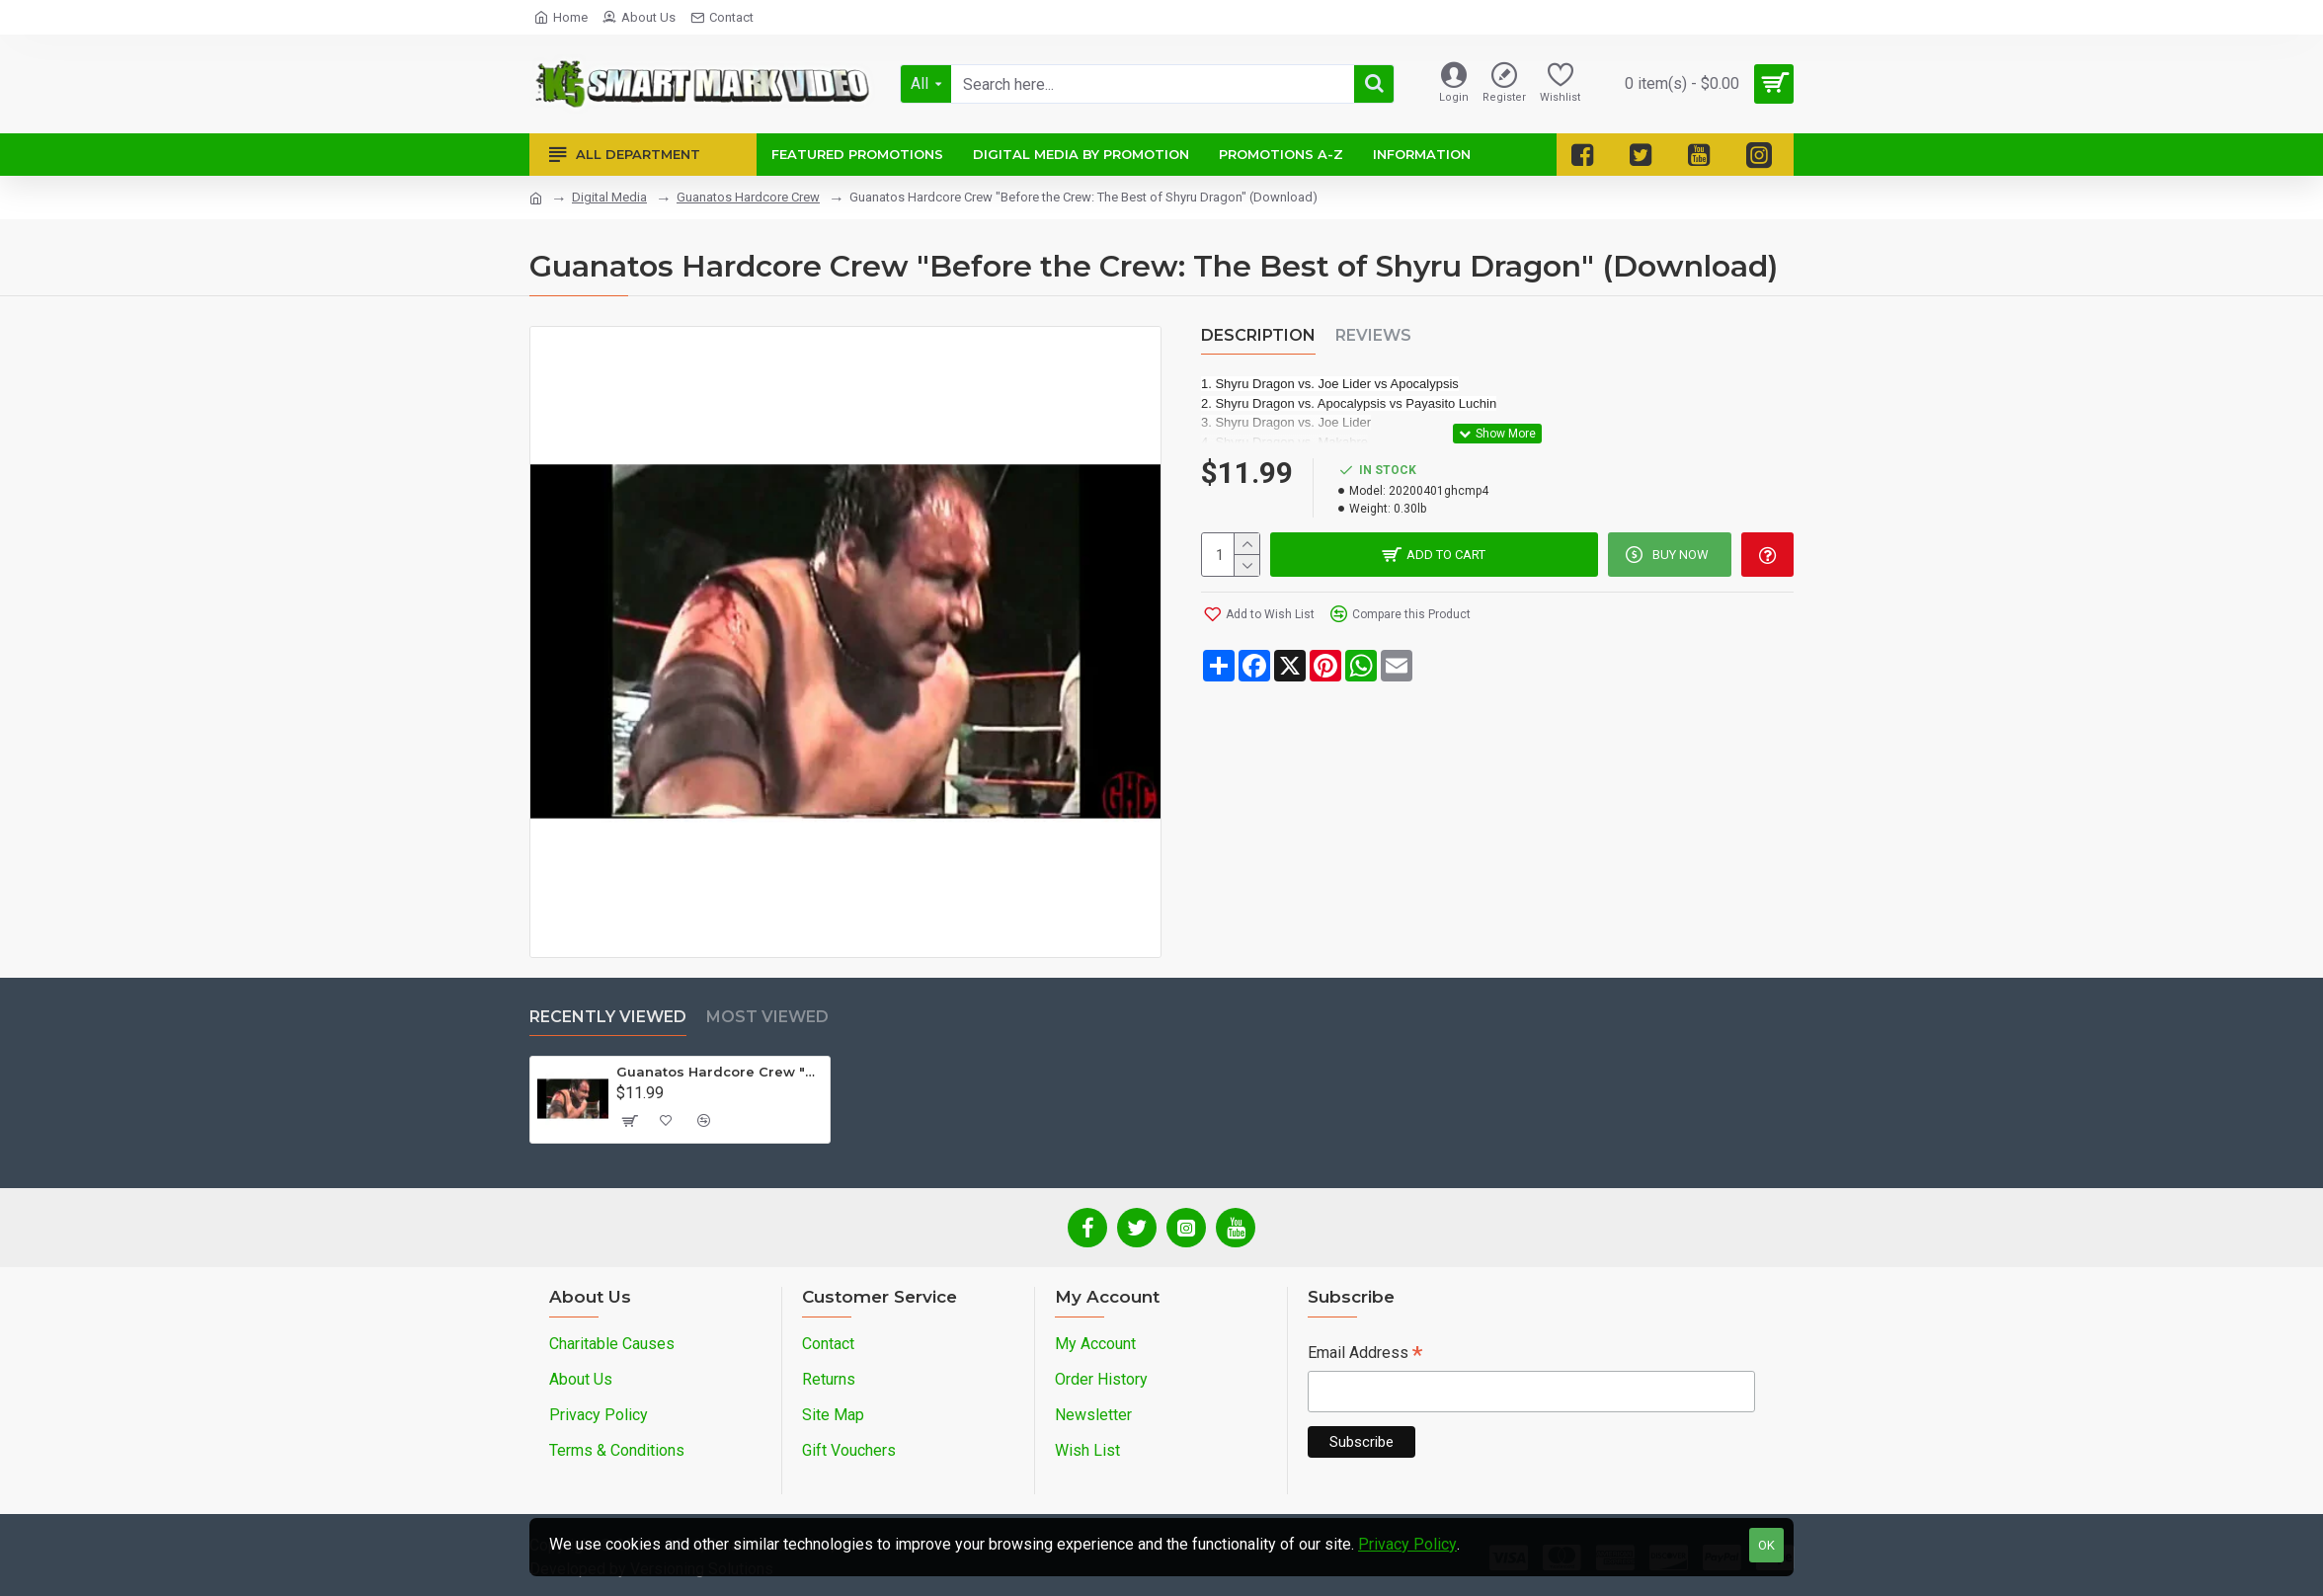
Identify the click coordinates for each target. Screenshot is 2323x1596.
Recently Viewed (607, 1016)
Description (1258, 335)
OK (1766, 1545)
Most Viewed (767, 1016)
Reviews (1373, 335)
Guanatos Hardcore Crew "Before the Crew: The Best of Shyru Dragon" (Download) (719, 1071)
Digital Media (609, 197)
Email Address (1365, 1354)
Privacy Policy (1407, 1544)
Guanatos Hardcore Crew (748, 197)
